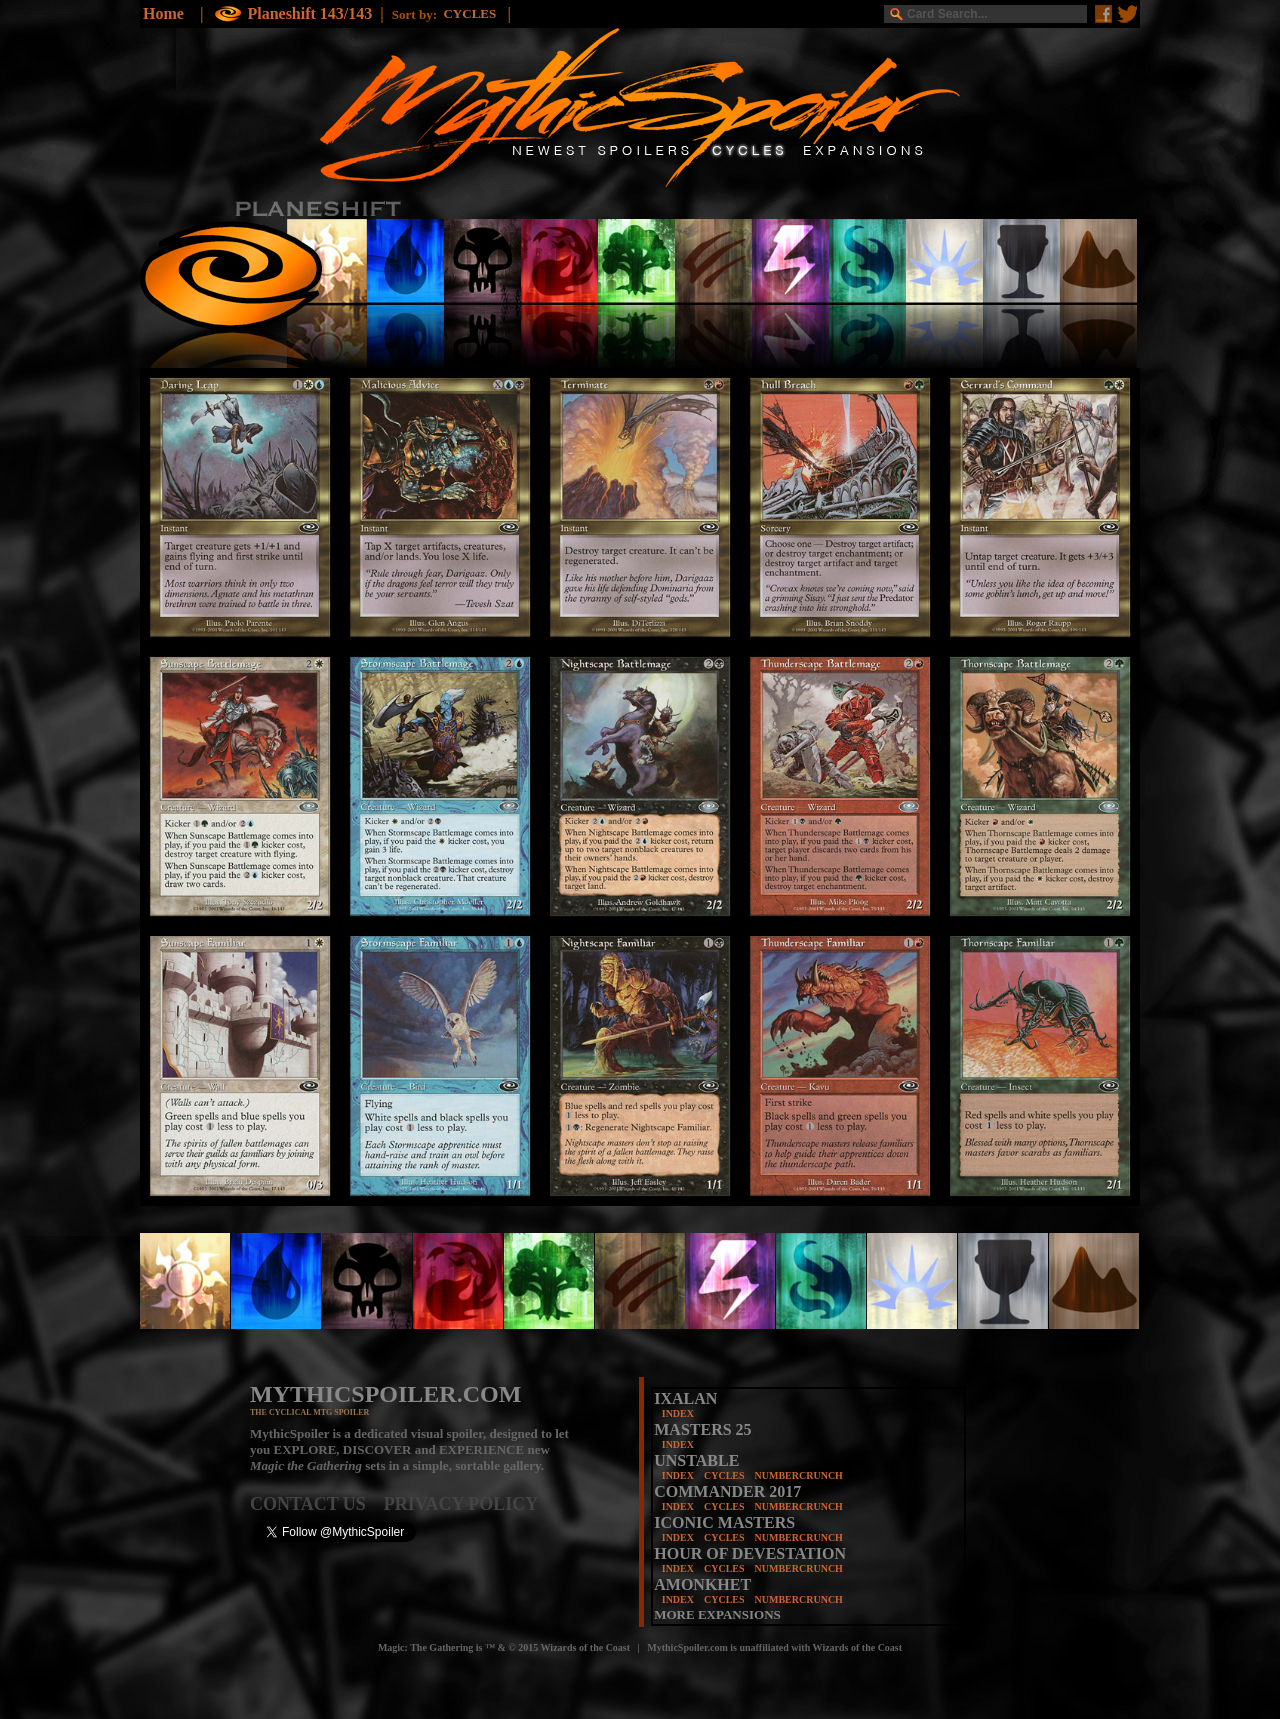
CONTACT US (317, 1504)
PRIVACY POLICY (461, 1504)
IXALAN (685, 1398)
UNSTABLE (696, 1460)
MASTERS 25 (702, 1429)
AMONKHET (702, 1584)
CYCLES (724, 1475)
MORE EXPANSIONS (717, 1614)
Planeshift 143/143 (309, 13)
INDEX (678, 1413)
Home (163, 13)
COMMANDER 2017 (727, 1491)
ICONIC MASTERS (724, 1522)
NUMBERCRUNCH (799, 1475)
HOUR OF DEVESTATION (750, 1553)
